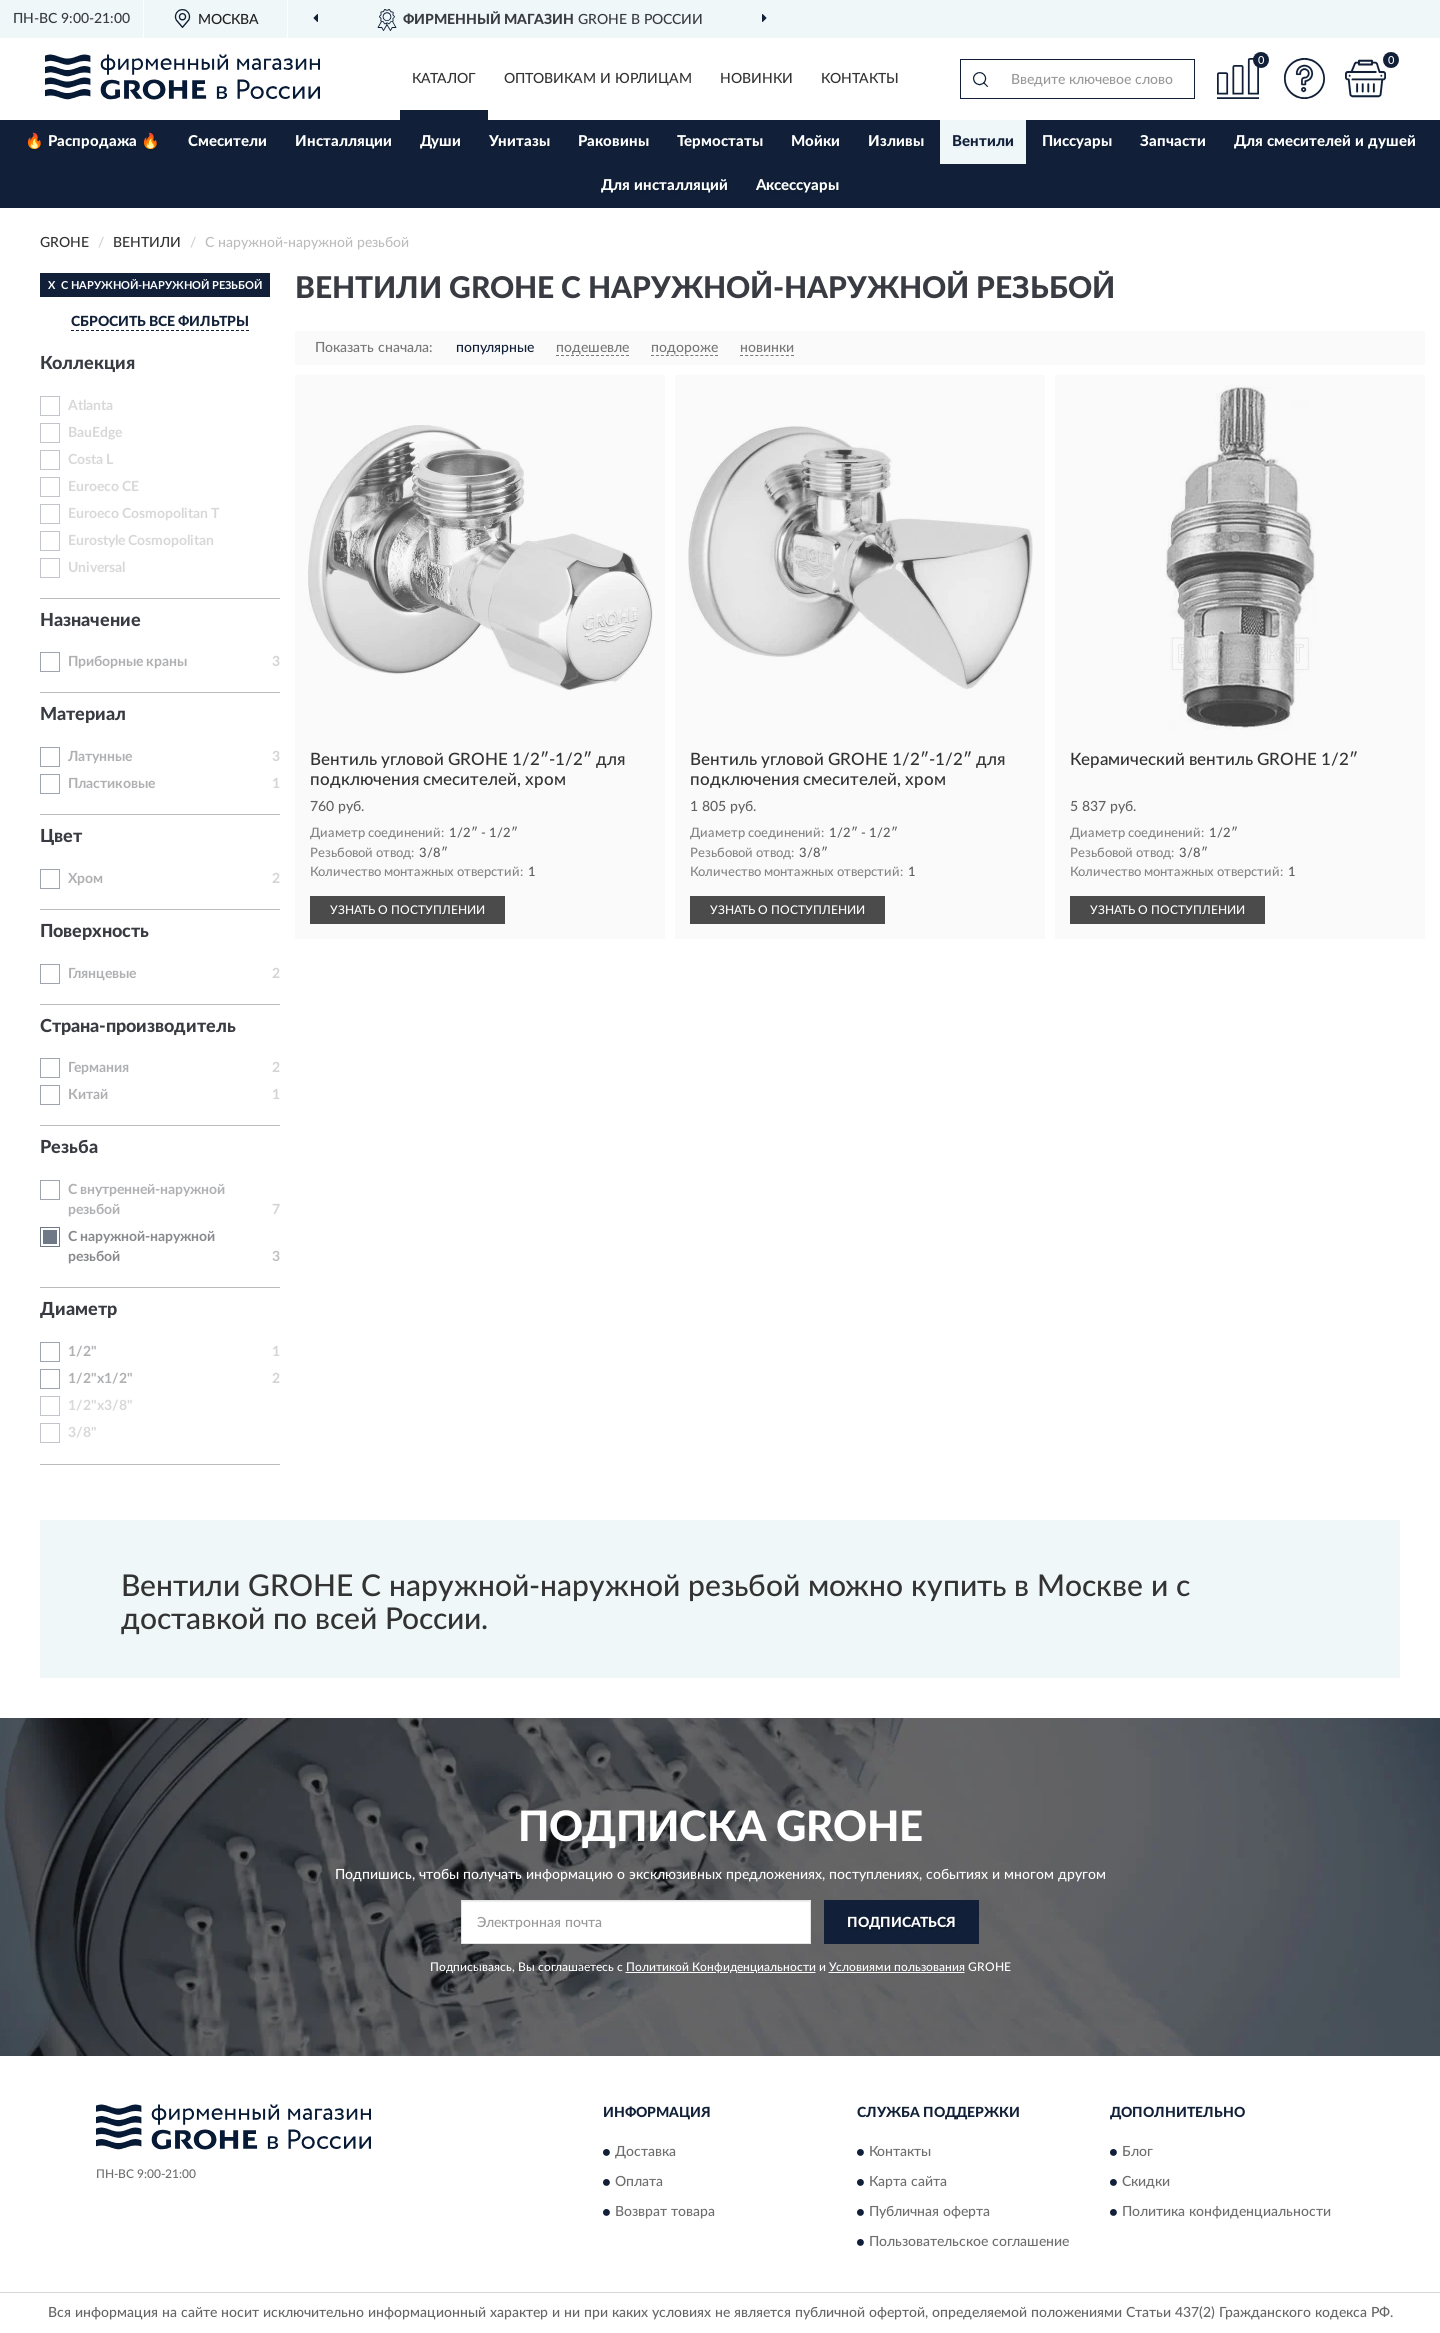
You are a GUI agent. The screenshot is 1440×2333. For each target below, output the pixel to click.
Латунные (100, 757)
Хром (85, 879)
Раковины (613, 141)
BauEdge (95, 433)
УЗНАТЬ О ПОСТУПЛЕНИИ (407, 910)
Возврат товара (665, 2212)
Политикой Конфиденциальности (721, 1967)
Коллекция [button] (87, 364)
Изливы (896, 141)
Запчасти (1173, 141)
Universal (96, 568)
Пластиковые (111, 784)
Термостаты (720, 141)
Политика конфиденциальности (1226, 2212)
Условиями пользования (897, 1967)
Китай (88, 1095)
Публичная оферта (929, 2212)
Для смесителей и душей (1325, 141)
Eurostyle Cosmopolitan (141, 541)
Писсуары (1077, 141)
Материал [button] (83, 715)
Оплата (639, 2182)
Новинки (756, 79)
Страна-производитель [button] (138, 1027)
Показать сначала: (374, 348)
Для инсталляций (664, 185)
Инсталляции (343, 141)
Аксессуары (797, 185)
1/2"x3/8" (100, 1406)
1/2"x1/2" (100, 1379)
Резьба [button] (69, 1148)
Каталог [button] (444, 79)
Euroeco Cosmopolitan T (143, 514)
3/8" (82, 1433)
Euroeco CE (103, 487)
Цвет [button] (61, 837)
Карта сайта (908, 2182)
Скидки (1146, 2182)
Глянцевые (102, 974)
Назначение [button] (90, 621)
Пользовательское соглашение (969, 2242)
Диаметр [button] (78, 1310)
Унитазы (519, 141)
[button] (1305, 78)
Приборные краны (127, 662)
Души (440, 141)
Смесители (227, 141)
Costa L (90, 460)
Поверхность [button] (94, 932)
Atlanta (90, 406)
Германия (98, 1068)
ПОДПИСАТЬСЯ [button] (901, 1923)
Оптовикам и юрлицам (598, 79)
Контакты (860, 79)
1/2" (82, 1352)
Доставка (645, 2152)
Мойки (815, 141)
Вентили (983, 141)
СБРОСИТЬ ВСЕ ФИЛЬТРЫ (160, 322)
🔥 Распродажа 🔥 (92, 141)
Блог (1137, 2152)
